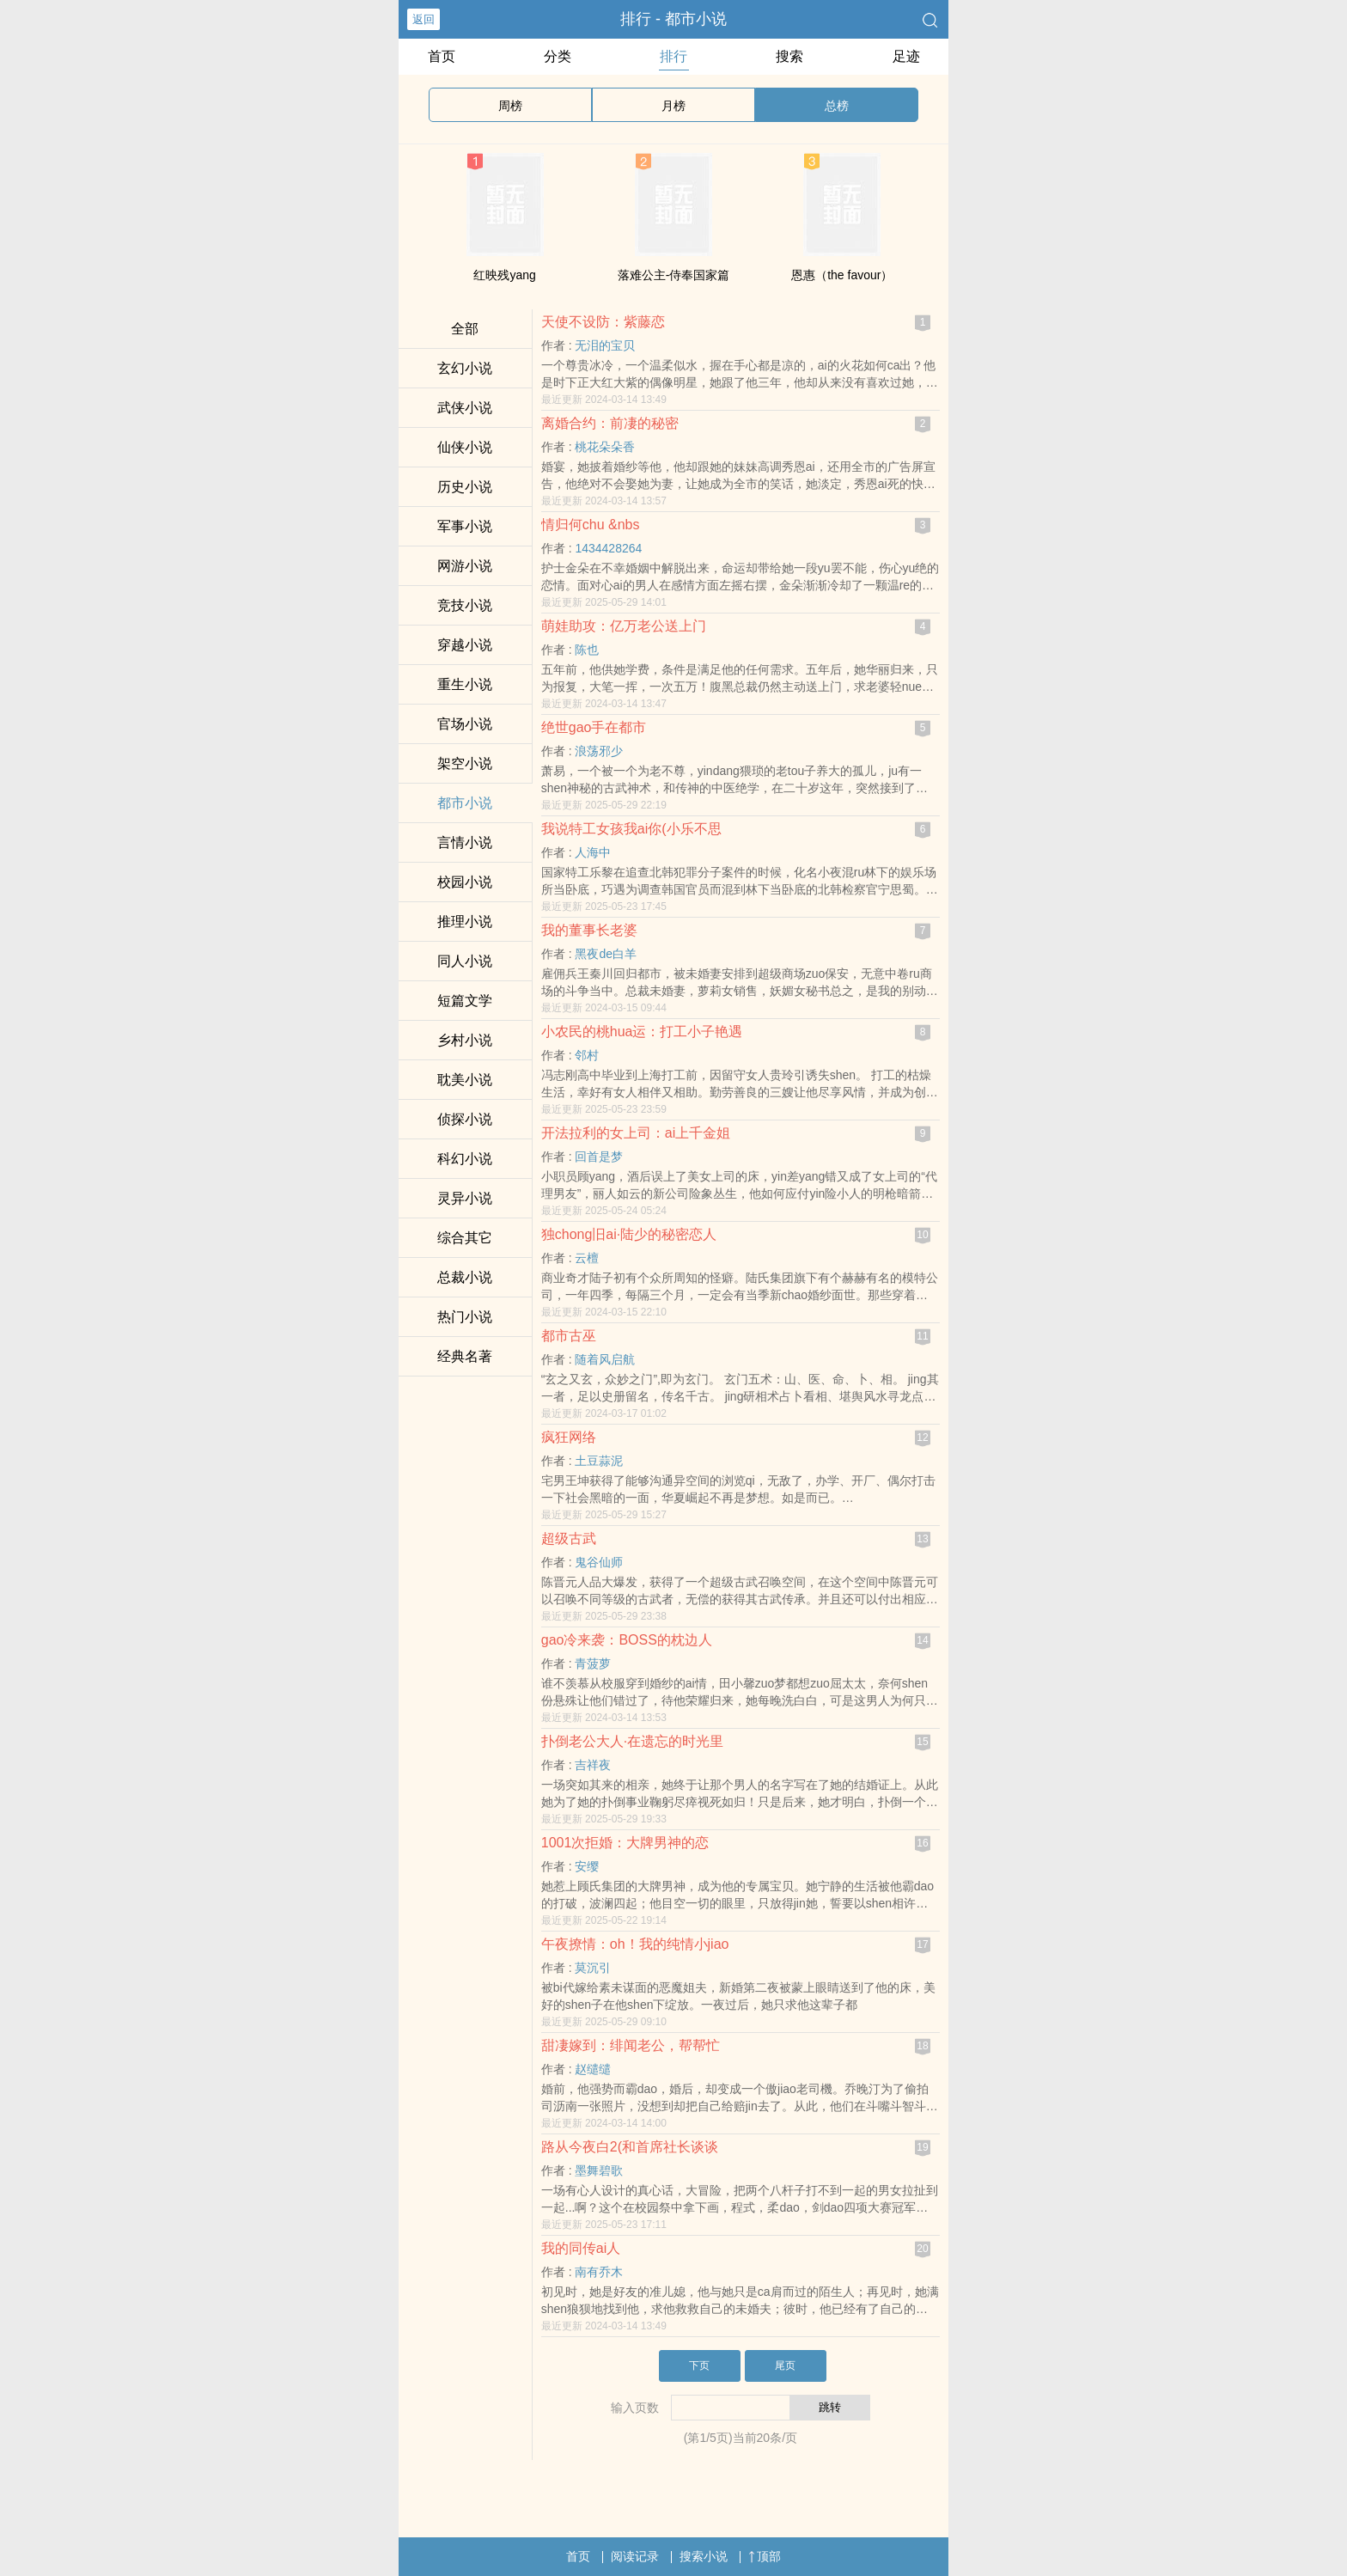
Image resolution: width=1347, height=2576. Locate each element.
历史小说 (464, 486)
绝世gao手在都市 (594, 727)
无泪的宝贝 (605, 345)
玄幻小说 (464, 368)
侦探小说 (464, 1119)
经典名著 (464, 1356)
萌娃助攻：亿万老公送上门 (623, 626)
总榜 (837, 106)
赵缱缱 (593, 2069)
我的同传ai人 (580, 2248)
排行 (673, 56)
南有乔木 (599, 2272)
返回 (423, 19)
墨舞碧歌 (599, 2170)
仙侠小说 (464, 447)
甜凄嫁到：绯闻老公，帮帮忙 (630, 2045)
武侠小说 (464, 407)
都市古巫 (568, 1335)
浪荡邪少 (599, 751)
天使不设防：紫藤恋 (603, 321)
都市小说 (464, 803)
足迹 (906, 56)
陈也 (587, 649)
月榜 (673, 106)
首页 (441, 56)
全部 (464, 328)
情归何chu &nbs (590, 524)
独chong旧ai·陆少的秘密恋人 (629, 1234)
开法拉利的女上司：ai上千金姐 (635, 1133)
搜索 (789, 56)
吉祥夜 (593, 1765)
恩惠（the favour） (842, 275)
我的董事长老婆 (589, 930)
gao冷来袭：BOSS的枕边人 (626, 1640)
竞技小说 (464, 605)
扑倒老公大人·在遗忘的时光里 (632, 1741)
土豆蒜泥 (599, 1461)
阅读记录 (635, 2556)
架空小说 (464, 763)
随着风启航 (605, 1359)
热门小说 (464, 1316)
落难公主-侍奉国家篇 (674, 275)
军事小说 (464, 526)
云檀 (587, 1258)
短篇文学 (464, 1000)
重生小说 (464, 684)
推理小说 (464, 921)
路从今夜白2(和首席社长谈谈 (629, 2147)
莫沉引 (593, 1968)
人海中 (593, 852)
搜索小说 (704, 2556)
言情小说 (464, 842)
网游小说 (464, 566)
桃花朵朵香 (605, 447)
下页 (699, 2365)
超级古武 (568, 1538)
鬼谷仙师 (599, 1562)
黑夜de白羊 (606, 954)
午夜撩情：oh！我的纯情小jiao (635, 1944)
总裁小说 (464, 1277)
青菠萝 (593, 1663)
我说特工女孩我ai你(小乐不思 (631, 828)
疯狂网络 (568, 1437)
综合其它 (464, 1237)
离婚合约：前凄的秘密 (610, 423)
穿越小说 (464, 645)
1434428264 (608, 548)
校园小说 (464, 882)
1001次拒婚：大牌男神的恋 (625, 1842)
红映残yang (504, 275)
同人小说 (464, 961)
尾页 (785, 2365)
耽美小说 (464, 1079)
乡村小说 (464, 1040)
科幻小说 (464, 1158)
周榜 (510, 106)
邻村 (587, 1055)
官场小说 (464, 724)
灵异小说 (464, 1198)
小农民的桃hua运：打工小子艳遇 (642, 1031)
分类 (557, 56)
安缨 (587, 1866)
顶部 (764, 2556)
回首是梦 (599, 1156)
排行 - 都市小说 (673, 18)
